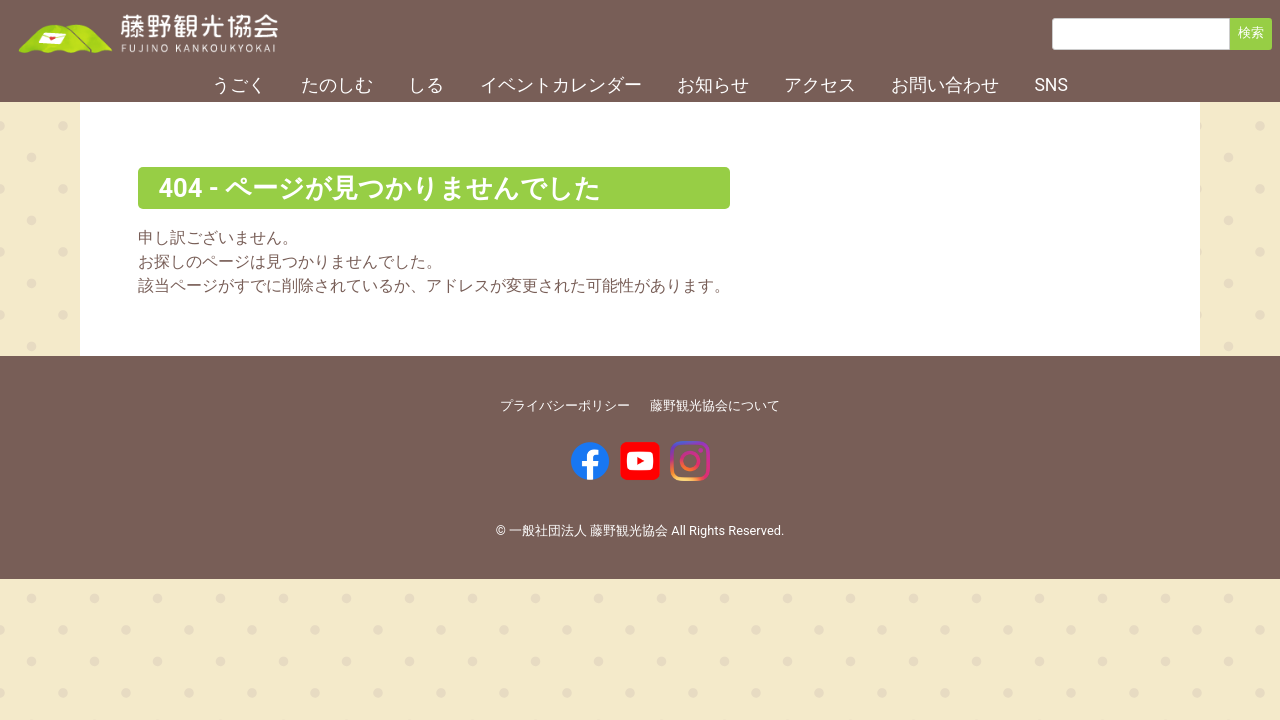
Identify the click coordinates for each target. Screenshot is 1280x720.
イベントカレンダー (561, 85)
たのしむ (337, 85)
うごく (239, 85)
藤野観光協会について (715, 405)
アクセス (820, 85)
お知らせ (713, 85)
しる (426, 85)
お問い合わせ (945, 85)
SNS (1050, 85)
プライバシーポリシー (565, 405)
